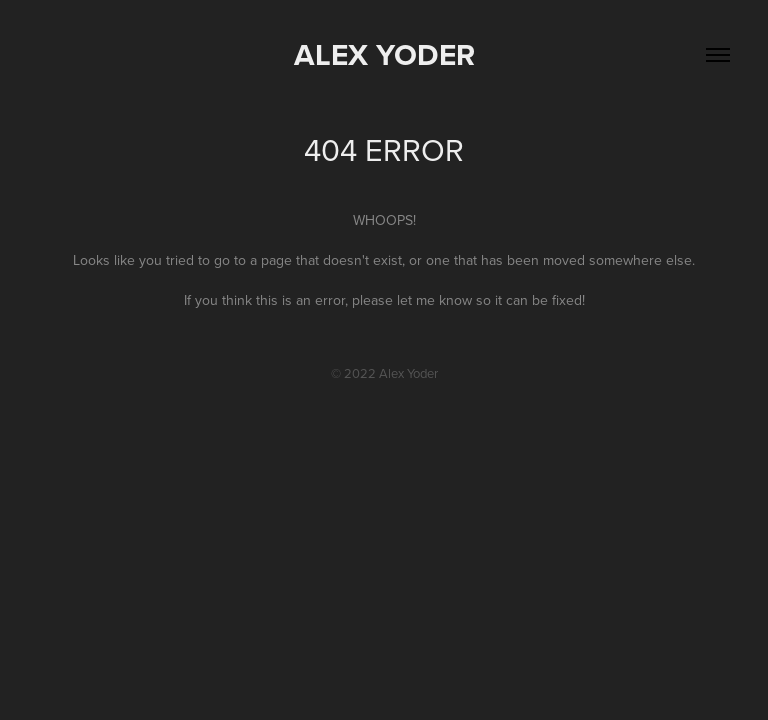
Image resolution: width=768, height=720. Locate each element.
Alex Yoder (384, 54)
